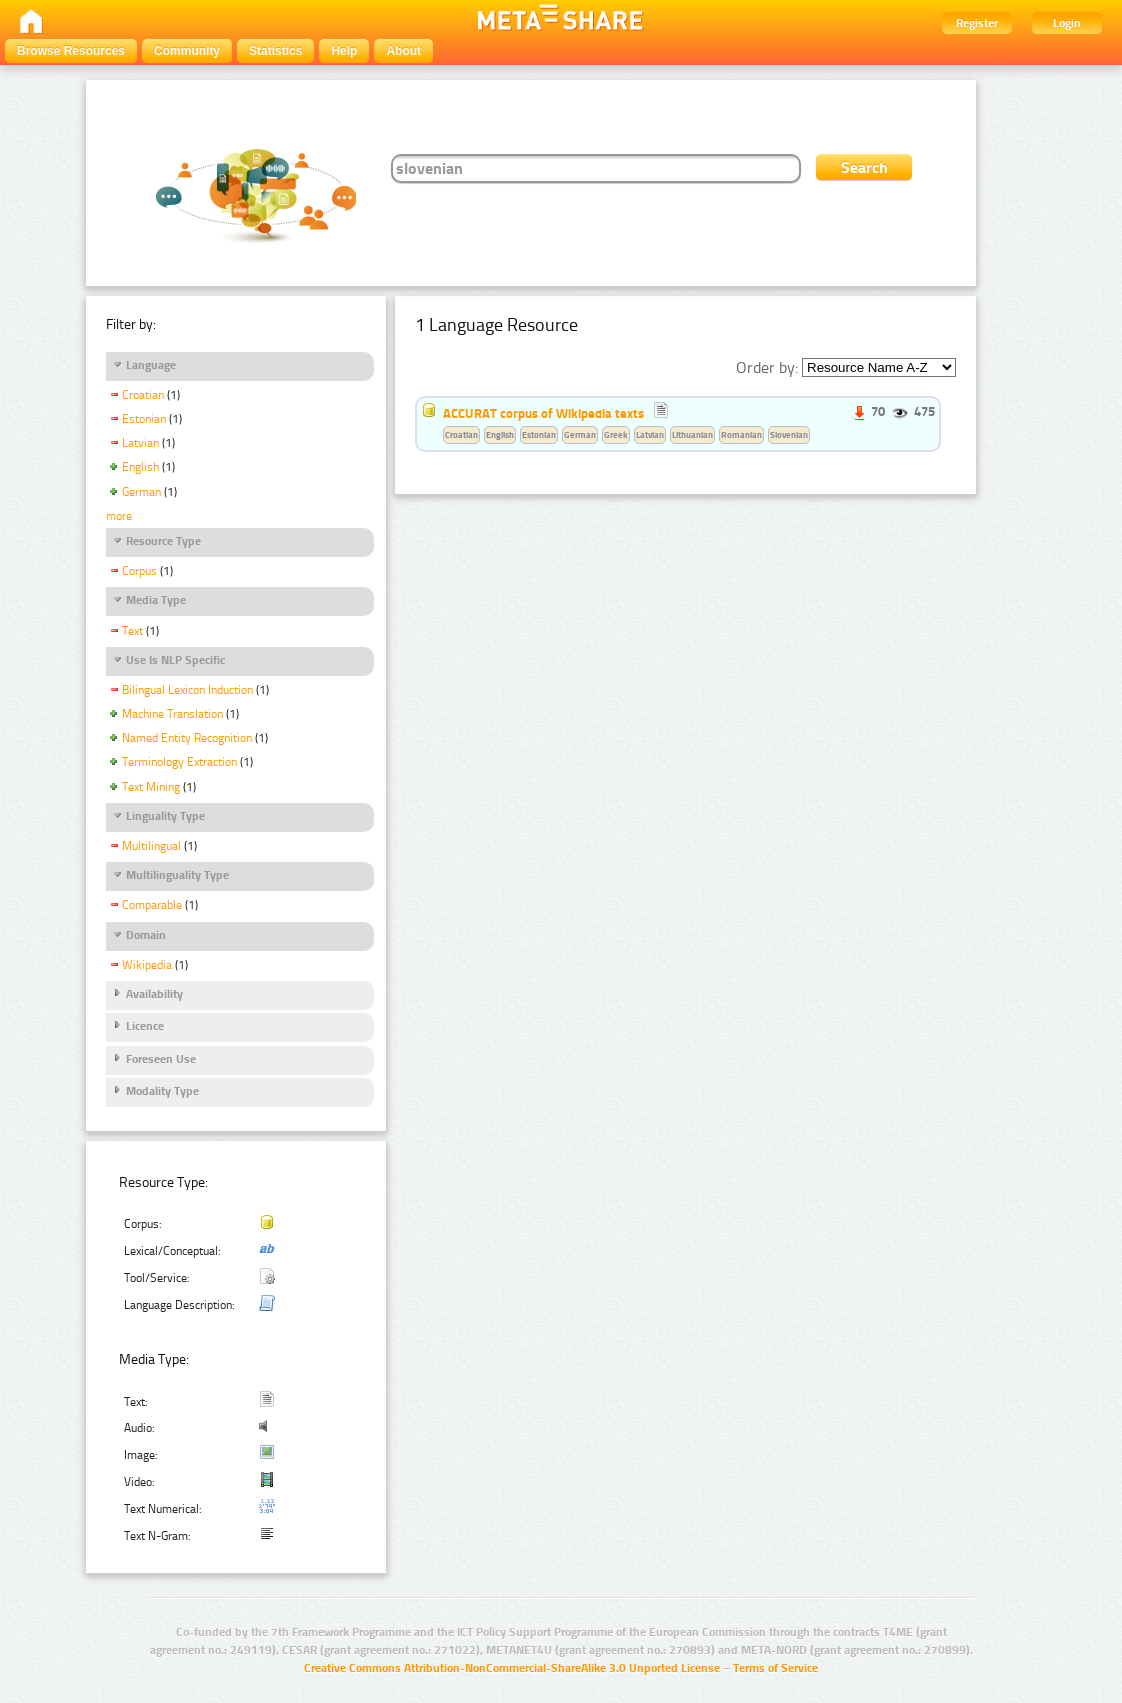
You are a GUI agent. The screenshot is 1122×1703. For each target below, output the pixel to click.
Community (187, 51)
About (403, 51)
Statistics (275, 51)
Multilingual (151, 846)
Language (151, 365)
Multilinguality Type (177, 875)
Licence (145, 1026)
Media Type (156, 600)
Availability (154, 994)
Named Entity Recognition (187, 738)
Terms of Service (775, 1668)
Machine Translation (172, 714)
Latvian (140, 443)
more (119, 516)
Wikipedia (147, 965)
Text (132, 631)
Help (344, 51)
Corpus (139, 571)
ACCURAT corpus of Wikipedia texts (543, 413)
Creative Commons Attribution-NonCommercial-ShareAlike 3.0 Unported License (512, 1668)
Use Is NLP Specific (175, 660)
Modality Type (162, 1091)
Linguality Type (165, 816)
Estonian (144, 419)
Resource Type (163, 541)
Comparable (152, 905)
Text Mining (151, 787)
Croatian (143, 395)
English (140, 467)
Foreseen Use (161, 1059)
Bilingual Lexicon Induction (187, 690)
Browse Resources (71, 51)
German (141, 492)
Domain (146, 935)
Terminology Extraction (179, 762)
